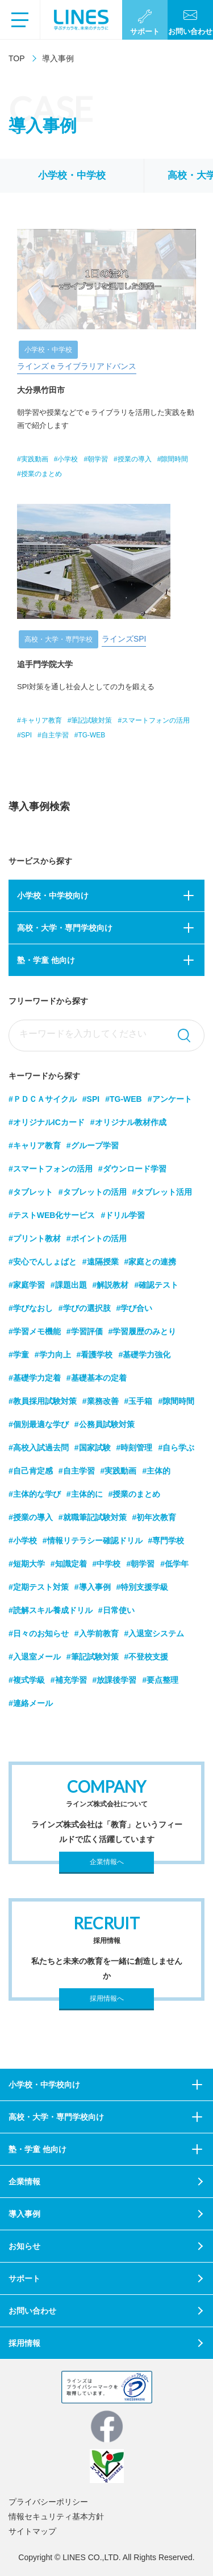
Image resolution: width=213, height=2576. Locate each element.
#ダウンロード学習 (132, 1168)
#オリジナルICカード (47, 1122)
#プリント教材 (35, 1238)
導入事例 (24, 2213)
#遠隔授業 (100, 1261)
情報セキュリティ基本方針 (56, 2516)
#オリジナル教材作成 (128, 1122)
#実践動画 (119, 1470)
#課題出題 (69, 1284)
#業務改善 (100, 1401)
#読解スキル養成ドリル (51, 1610)
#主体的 (156, 1470)
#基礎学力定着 (35, 1377)
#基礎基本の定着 (96, 1377)
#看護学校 (95, 1354)
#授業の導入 (31, 1517)
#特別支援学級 (142, 1587)
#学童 (19, 1354)
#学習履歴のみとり (142, 1331)
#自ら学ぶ (176, 1447)
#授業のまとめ (134, 1494)
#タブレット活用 (162, 1191)
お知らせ (24, 2246)
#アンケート (170, 1099)
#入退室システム (154, 1633)
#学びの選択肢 (85, 1308)
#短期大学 (27, 1563)
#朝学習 (140, 1563)
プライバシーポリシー (48, 2501)
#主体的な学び (35, 1494)
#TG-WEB (123, 1099)
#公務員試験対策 (104, 1424)
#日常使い (116, 1610)
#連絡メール (31, 1703)
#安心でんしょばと (43, 1261)
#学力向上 (53, 1354)
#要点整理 (160, 1679)
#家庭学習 (27, 1284)
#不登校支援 (146, 1656)
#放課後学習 (115, 1679)
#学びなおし (31, 1308)
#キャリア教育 (35, 1145)
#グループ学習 (92, 1145)
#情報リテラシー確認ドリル (93, 1540)
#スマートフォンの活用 (51, 1168)
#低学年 (174, 1563)
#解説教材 (111, 1284)
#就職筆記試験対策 (93, 1517)
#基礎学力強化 (144, 1354)
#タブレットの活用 (93, 1191)
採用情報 (24, 2343)
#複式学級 (27, 1679)
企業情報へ (107, 1862)
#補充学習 (69, 1679)
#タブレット (31, 1191)
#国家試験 (92, 1447)
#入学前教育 (96, 1633)
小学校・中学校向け (53, 895)
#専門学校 (166, 1540)
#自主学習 (77, 1470)
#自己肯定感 (31, 1470)
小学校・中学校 (72, 175)
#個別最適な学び (39, 1424)
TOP (17, 58)
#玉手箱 (138, 1401)
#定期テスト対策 (39, 1587)
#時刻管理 (134, 1447)
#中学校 (107, 1563)
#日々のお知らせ (39, 1633)
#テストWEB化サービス (52, 1215)
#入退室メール (35, 1656)
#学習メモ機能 (35, 1331)
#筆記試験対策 (92, 1656)
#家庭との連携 (150, 1261)
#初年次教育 (154, 1517)
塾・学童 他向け (46, 960)
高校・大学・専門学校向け (64, 927)
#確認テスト (156, 1284)
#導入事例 (92, 1587)
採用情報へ (107, 1998)
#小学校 (23, 1540)
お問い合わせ (32, 2310)
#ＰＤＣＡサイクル (43, 1099)
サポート (24, 2278)
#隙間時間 (176, 1401)
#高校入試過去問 (39, 1447)
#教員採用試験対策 (43, 1401)
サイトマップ (32, 2531)
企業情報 (24, 2181)
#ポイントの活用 (96, 1238)
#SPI (90, 1099)
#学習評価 (84, 1331)
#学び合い (134, 1308)
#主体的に (84, 1494)
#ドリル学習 (123, 1215)
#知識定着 (69, 1563)
